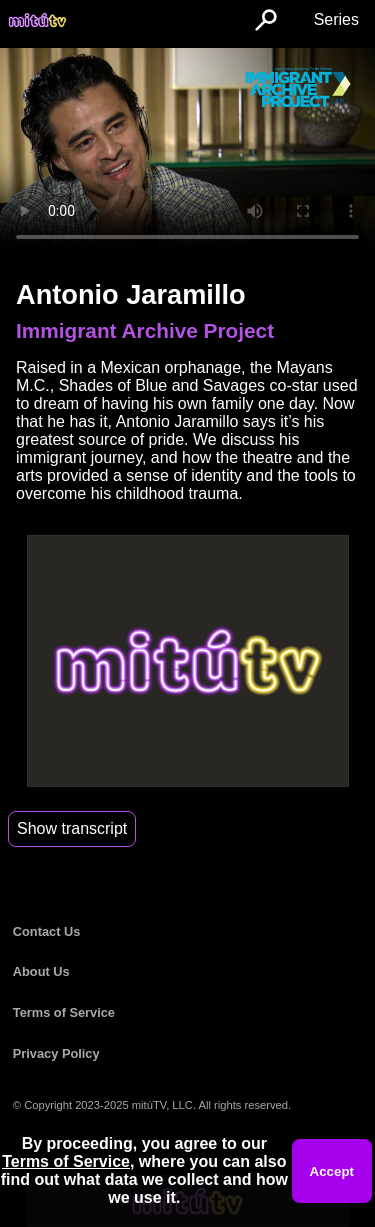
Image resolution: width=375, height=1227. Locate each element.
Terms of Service (64, 1012)
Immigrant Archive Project (145, 330)
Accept (332, 1171)
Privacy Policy (56, 1053)
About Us (41, 971)
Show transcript (72, 828)
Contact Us (47, 931)
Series (336, 19)
